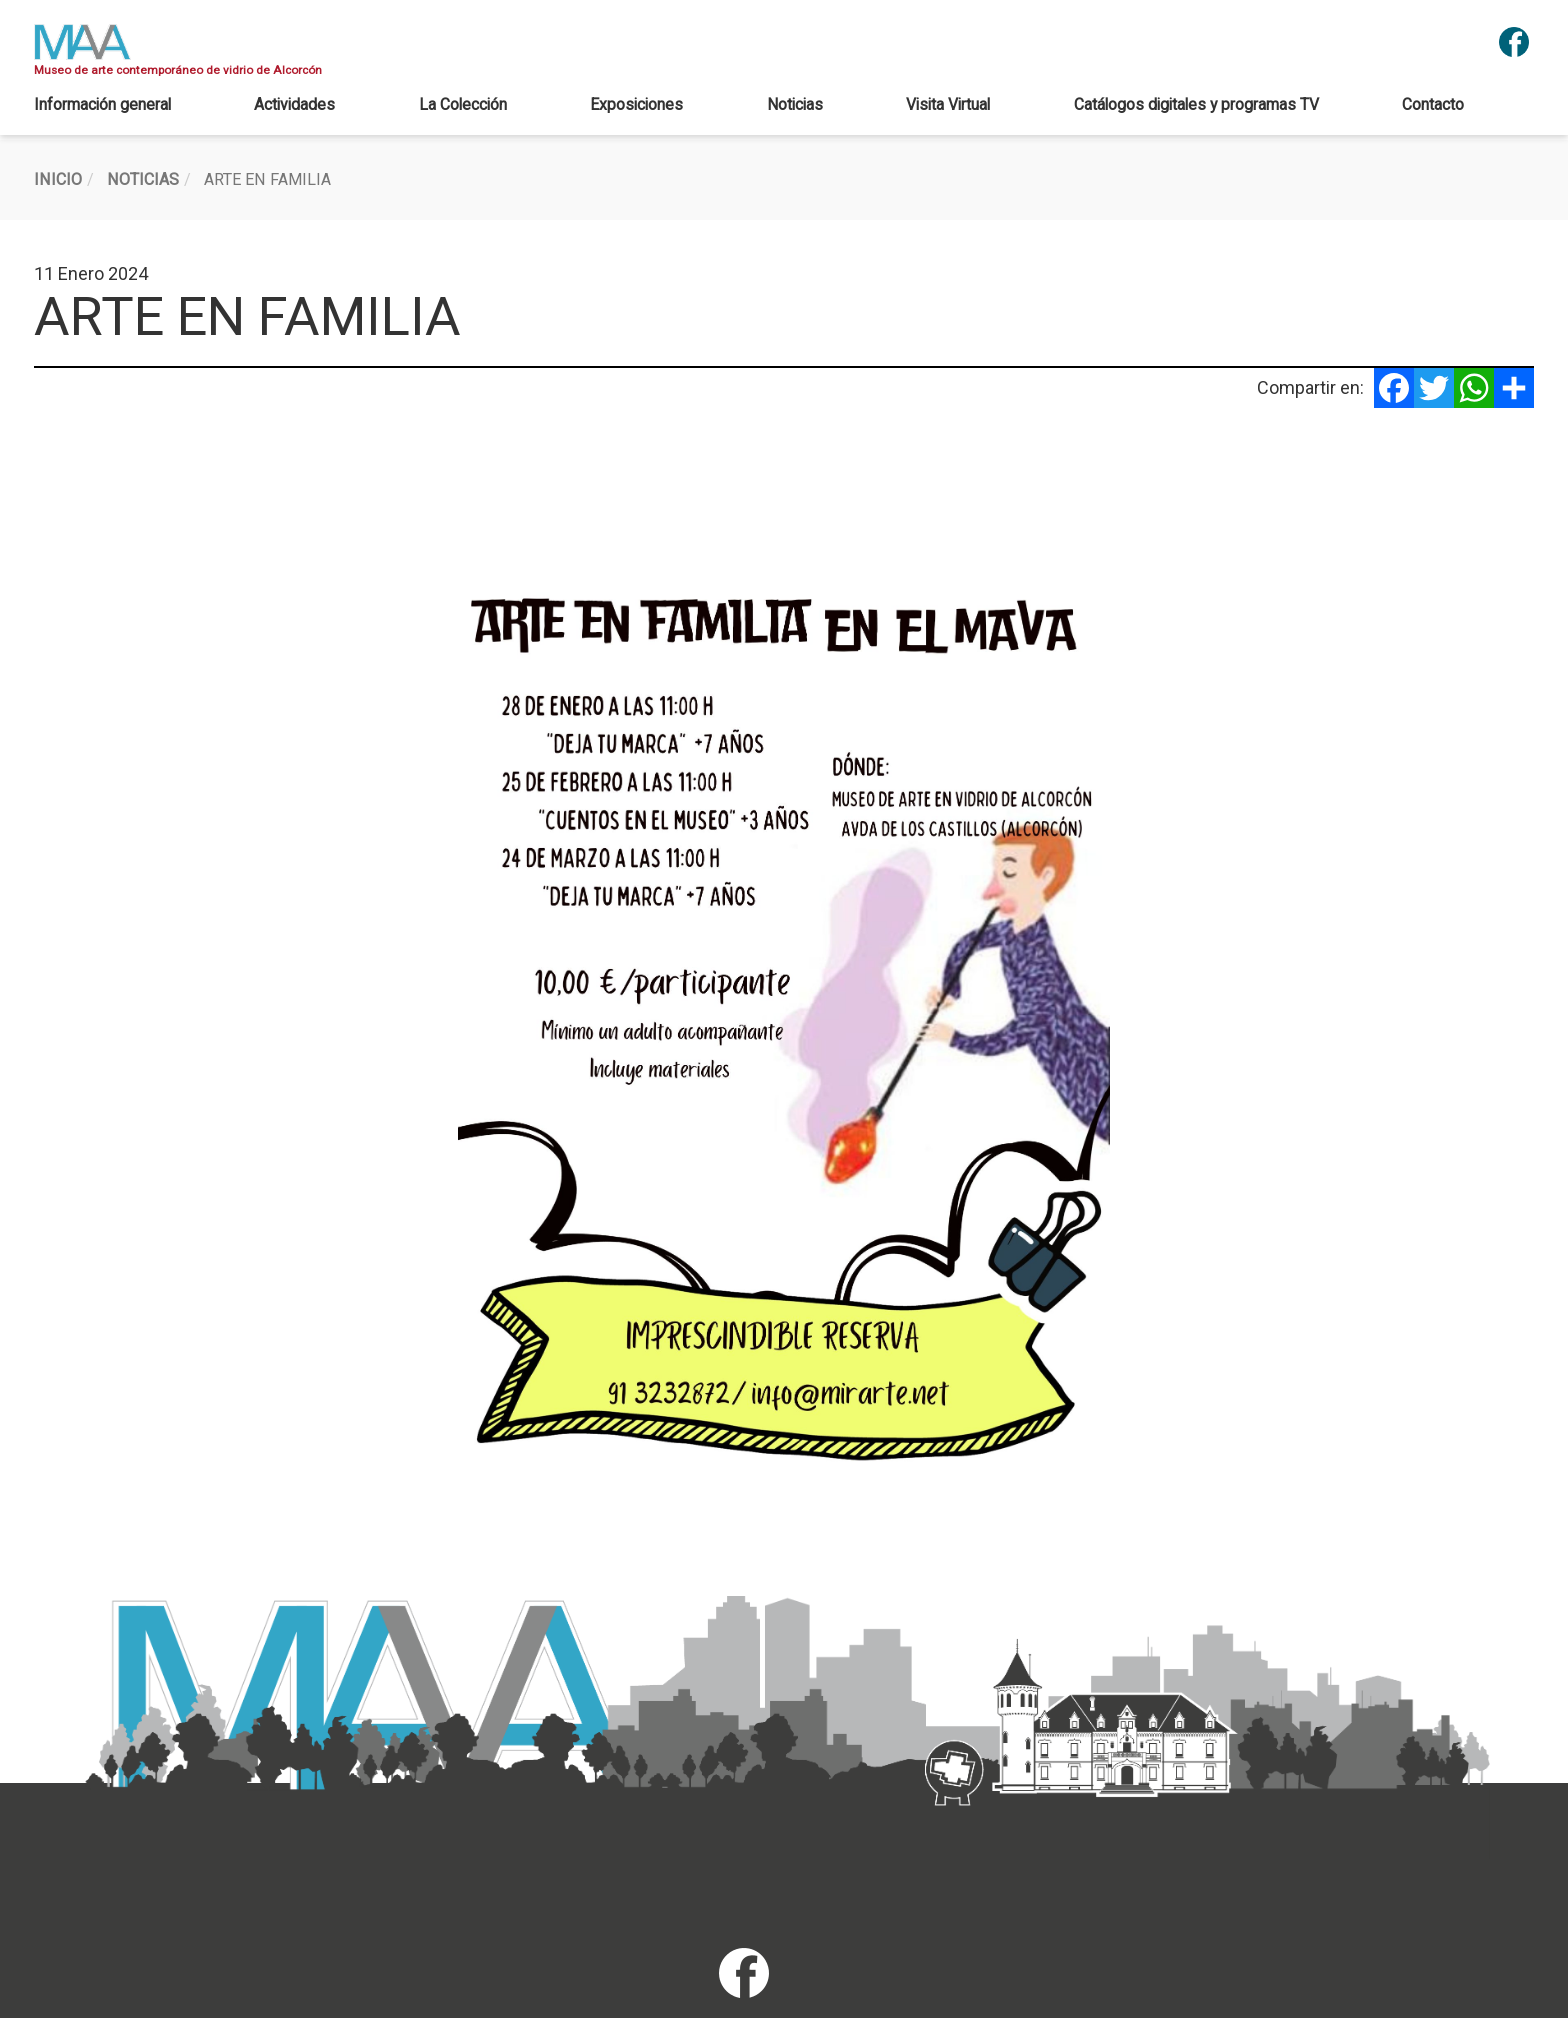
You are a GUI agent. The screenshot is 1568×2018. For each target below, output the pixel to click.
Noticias (795, 104)
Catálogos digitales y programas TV (1196, 104)
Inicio (58, 179)
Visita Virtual (948, 104)
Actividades (294, 104)
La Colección (463, 104)
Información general (102, 104)
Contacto (1433, 104)
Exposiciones (636, 104)
